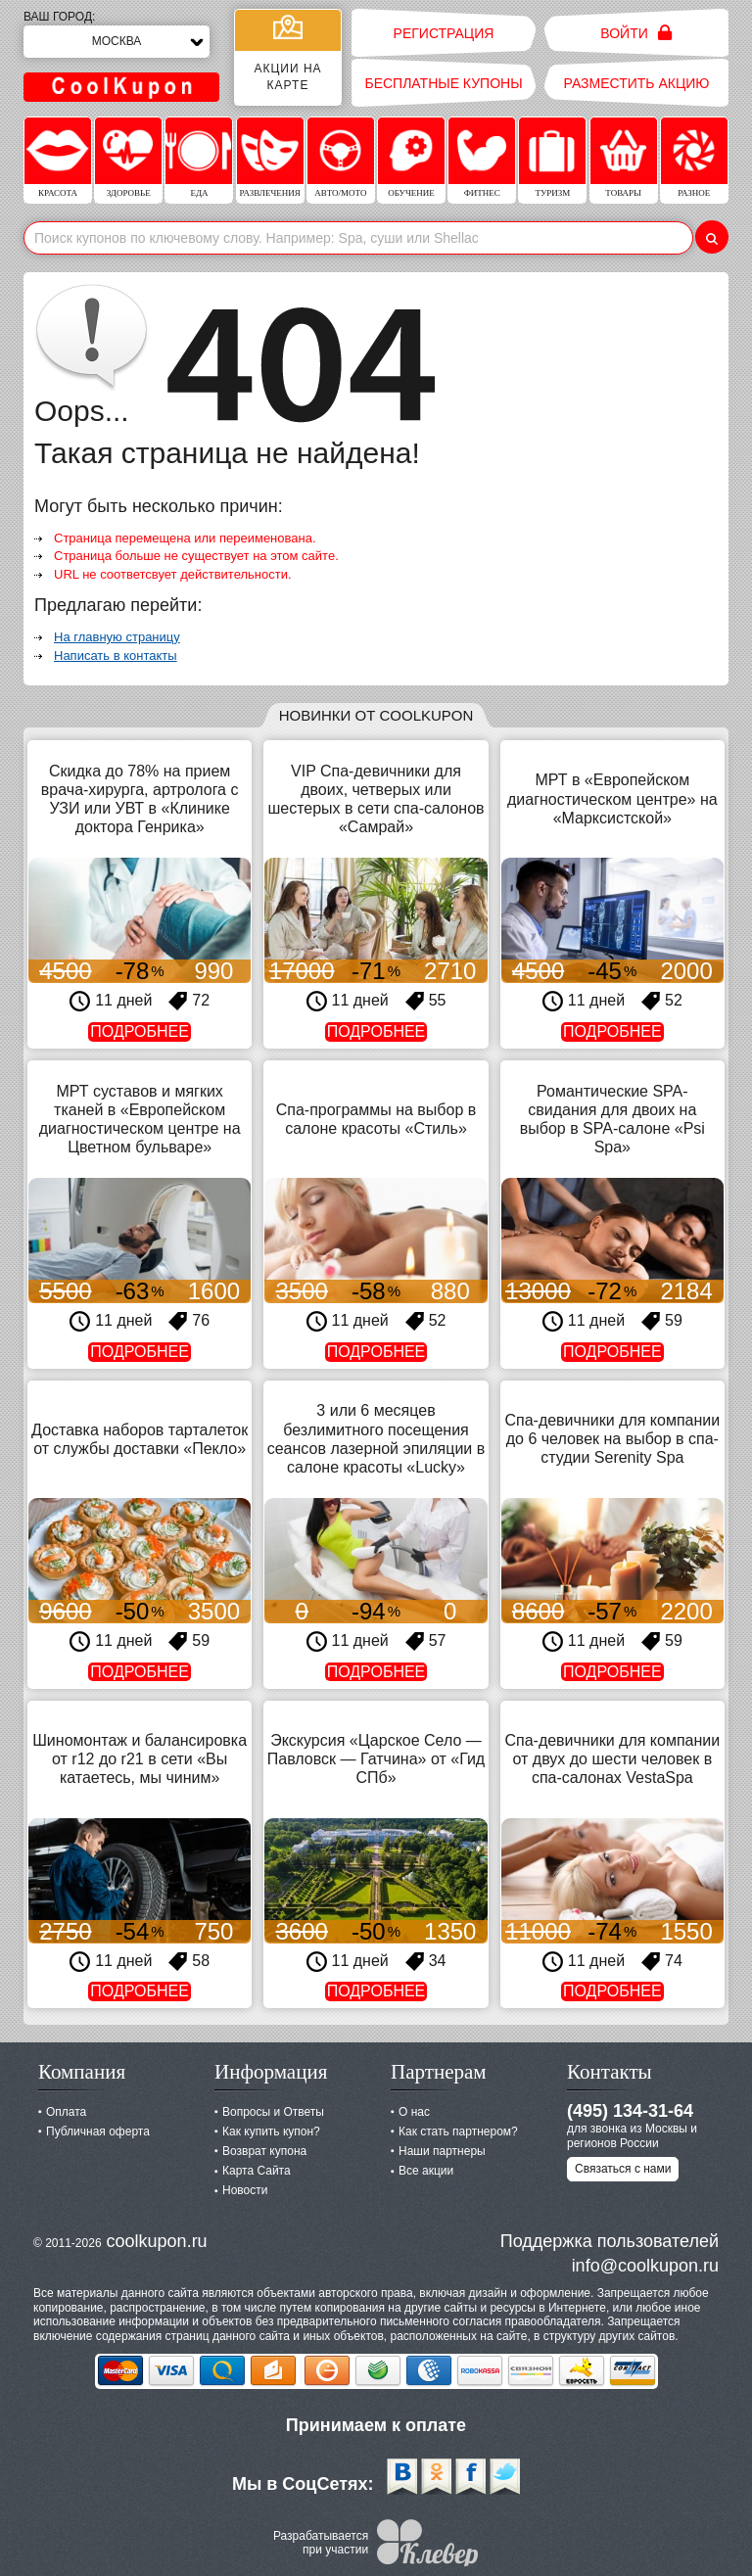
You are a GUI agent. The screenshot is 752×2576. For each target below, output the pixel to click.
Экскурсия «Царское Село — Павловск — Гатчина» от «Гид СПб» (376, 1759)
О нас (414, 2112)
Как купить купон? (271, 2131)
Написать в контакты (115, 655)
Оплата (66, 2112)
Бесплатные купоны (443, 83)
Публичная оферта (98, 2131)
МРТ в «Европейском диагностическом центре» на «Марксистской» (612, 798)
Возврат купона (264, 2151)
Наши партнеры (442, 2151)
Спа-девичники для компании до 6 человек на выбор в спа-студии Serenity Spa (612, 1439)
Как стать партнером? (458, 2131)
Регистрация (444, 33)
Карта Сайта (256, 2171)
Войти (636, 32)
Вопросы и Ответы (273, 2112)
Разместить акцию (637, 83)
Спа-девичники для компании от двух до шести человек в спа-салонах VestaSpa (612, 1759)
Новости (244, 2190)
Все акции (426, 2171)
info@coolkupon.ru (645, 2265)
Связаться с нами (623, 2169)
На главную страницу (117, 637)
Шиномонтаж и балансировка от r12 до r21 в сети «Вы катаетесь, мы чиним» (139, 1759)
